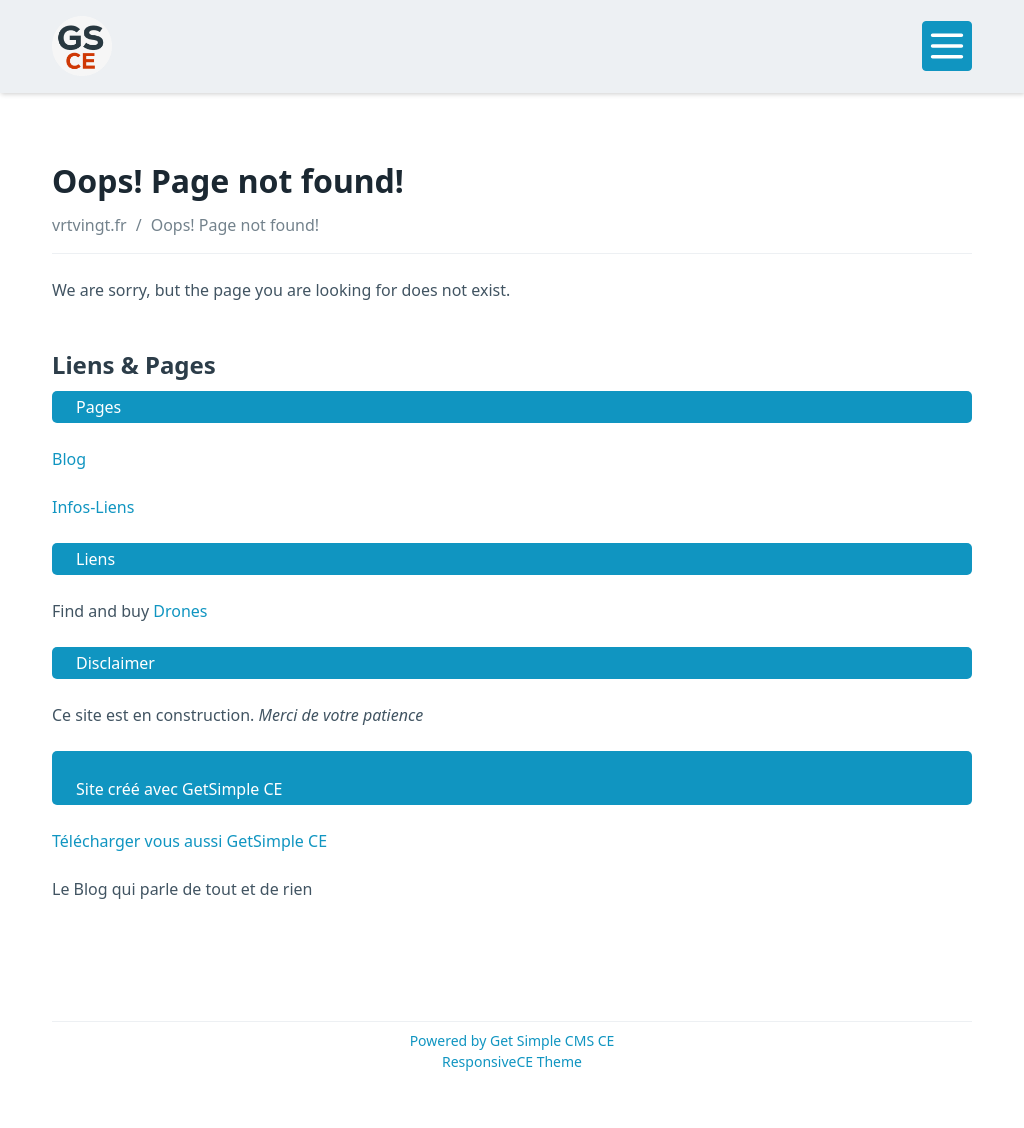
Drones (180, 611)
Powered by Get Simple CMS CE (512, 1040)
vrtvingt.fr (89, 225)
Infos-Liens (93, 507)
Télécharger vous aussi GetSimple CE (189, 841)
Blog (69, 459)
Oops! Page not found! (235, 225)
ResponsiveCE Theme (512, 1061)
